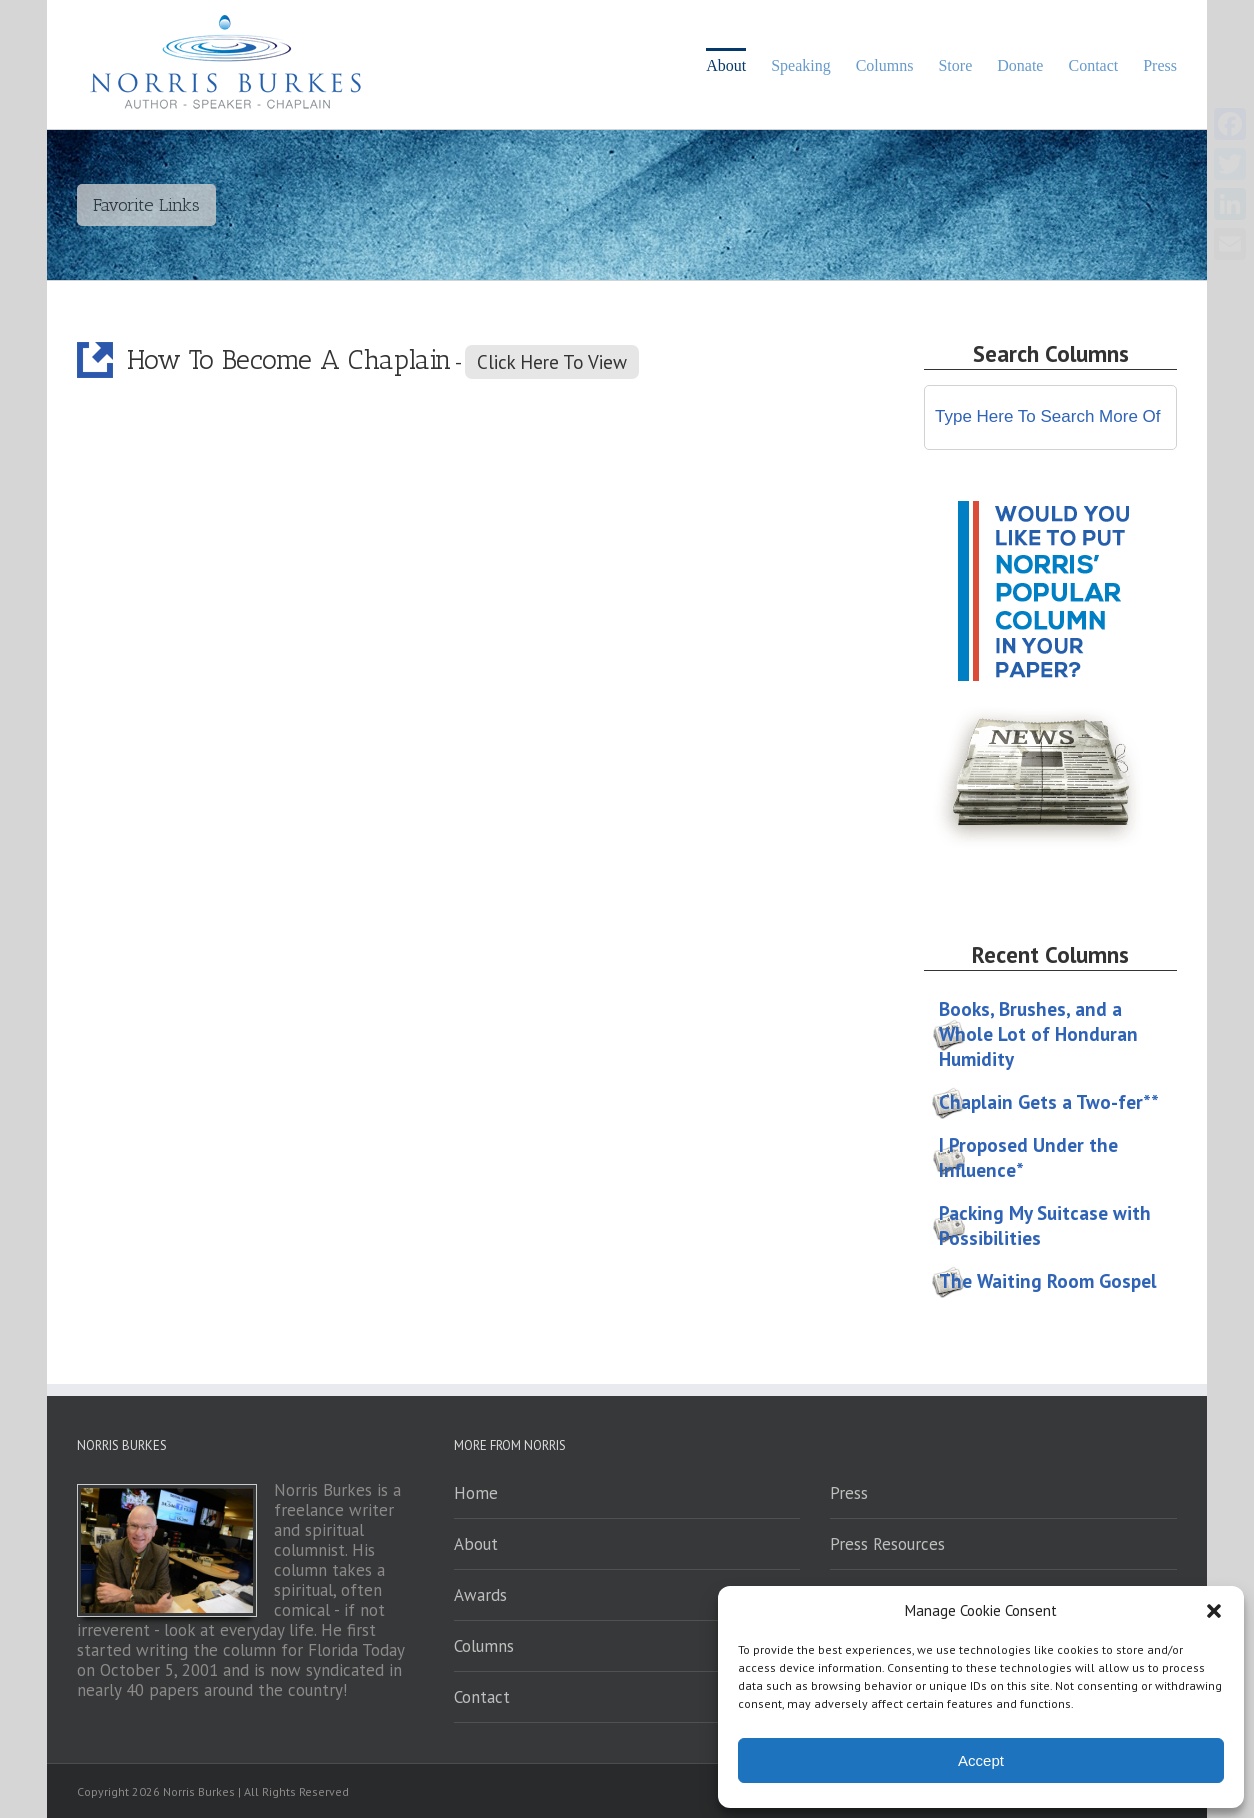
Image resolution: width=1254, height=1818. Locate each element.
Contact (482, 1697)
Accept (981, 1760)
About (476, 1544)
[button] (1214, 1611)
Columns (484, 1646)
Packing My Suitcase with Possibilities (1045, 1225)
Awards (480, 1595)
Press (849, 1493)
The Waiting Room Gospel (1048, 1281)
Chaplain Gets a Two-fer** (1049, 1102)
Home (476, 1493)
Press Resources (887, 1544)
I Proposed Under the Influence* (1028, 1157)
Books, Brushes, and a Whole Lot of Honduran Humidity (1038, 1034)
